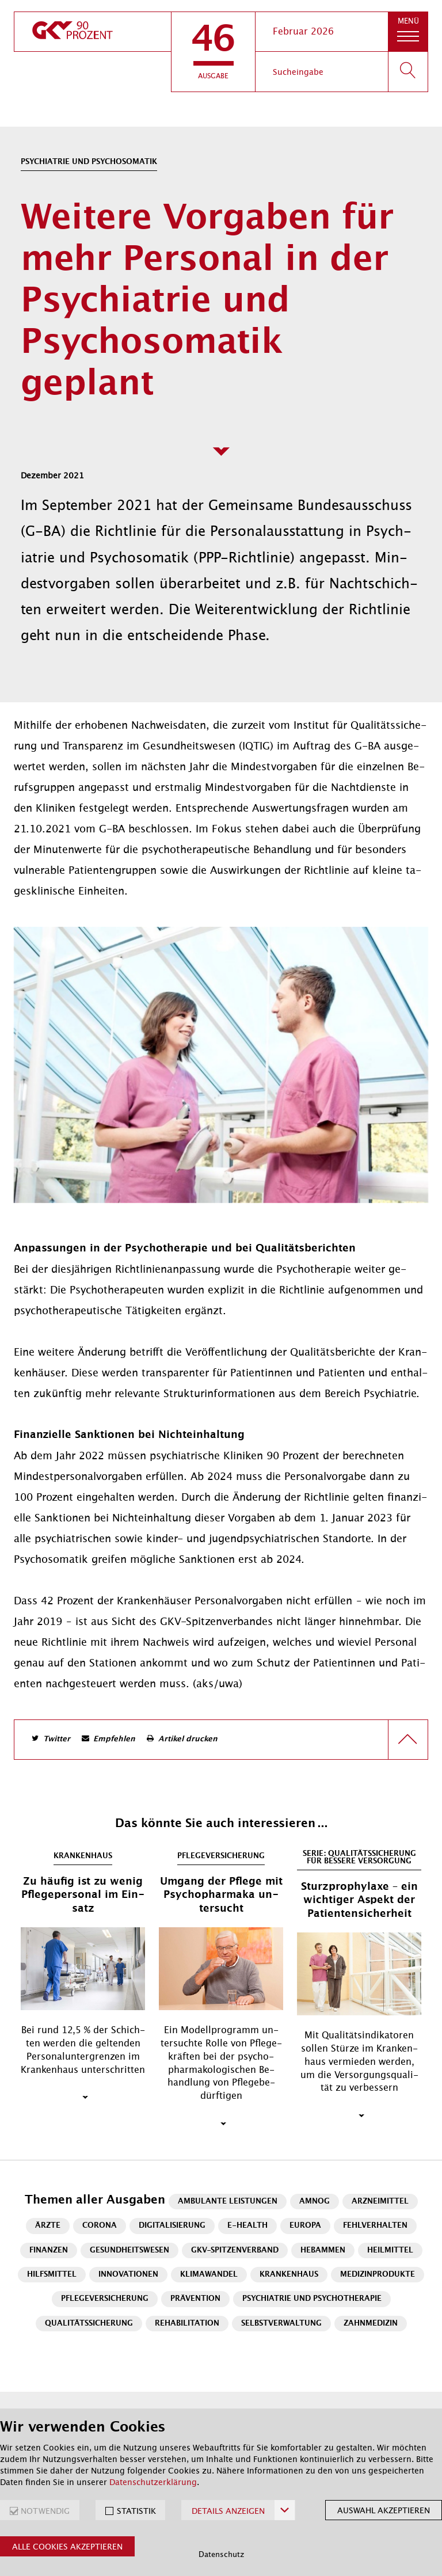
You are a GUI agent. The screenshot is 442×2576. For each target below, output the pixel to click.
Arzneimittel (380, 2201)
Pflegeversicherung (104, 2299)
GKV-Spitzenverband (235, 2250)
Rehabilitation (187, 2323)
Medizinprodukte (377, 2274)
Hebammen (322, 2250)
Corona (99, 2225)
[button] (213, 52)
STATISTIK (136, 2511)
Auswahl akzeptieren (383, 2510)
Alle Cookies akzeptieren (67, 2546)
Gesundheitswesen (129, 2250)
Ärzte (47, 2225)
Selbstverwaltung (281, 2323)
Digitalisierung (172, 2225)
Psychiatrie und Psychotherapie (312, 2299)
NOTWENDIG (45, 2511)
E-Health (247, 2225)
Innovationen (128, 2274)
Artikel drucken (188, 1739)
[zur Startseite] (92, 32)
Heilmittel (390, 2250)
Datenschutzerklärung (153, 2482)
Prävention (195, 2299)
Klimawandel (209, 2274)
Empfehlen (114, 1739)
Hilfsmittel (52, 2274)
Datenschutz (221, 2554)
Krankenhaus (289, 2274)
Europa (305, 2225)
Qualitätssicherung (89, 2323)
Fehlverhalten (375, 2225)
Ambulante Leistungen (227, 2201)
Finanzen (48, 2250)
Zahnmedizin (371, 2323)
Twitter (56, 1739)
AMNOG (314, 2201)
